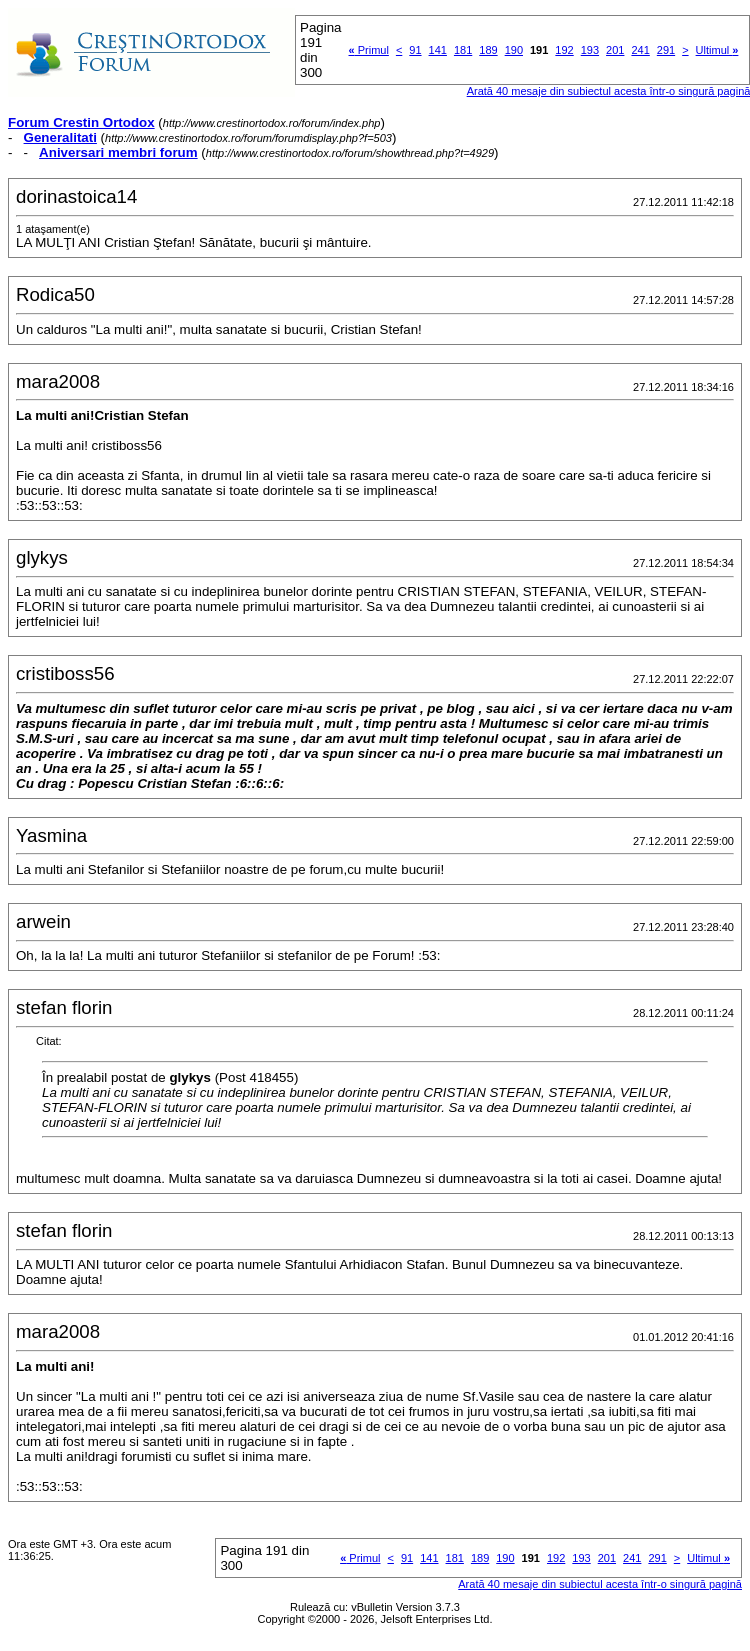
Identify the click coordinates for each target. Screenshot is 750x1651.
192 (564, 50)
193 (590, 50)
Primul (369, 50)
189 (488, 50)
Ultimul (717, 50)
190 (514, 50)
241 (640, 50)
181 (463, 50)
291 (666, 50)
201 (615, 50)
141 (438, 50)
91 (415, 50)
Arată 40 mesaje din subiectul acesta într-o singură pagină (600, 1584)
